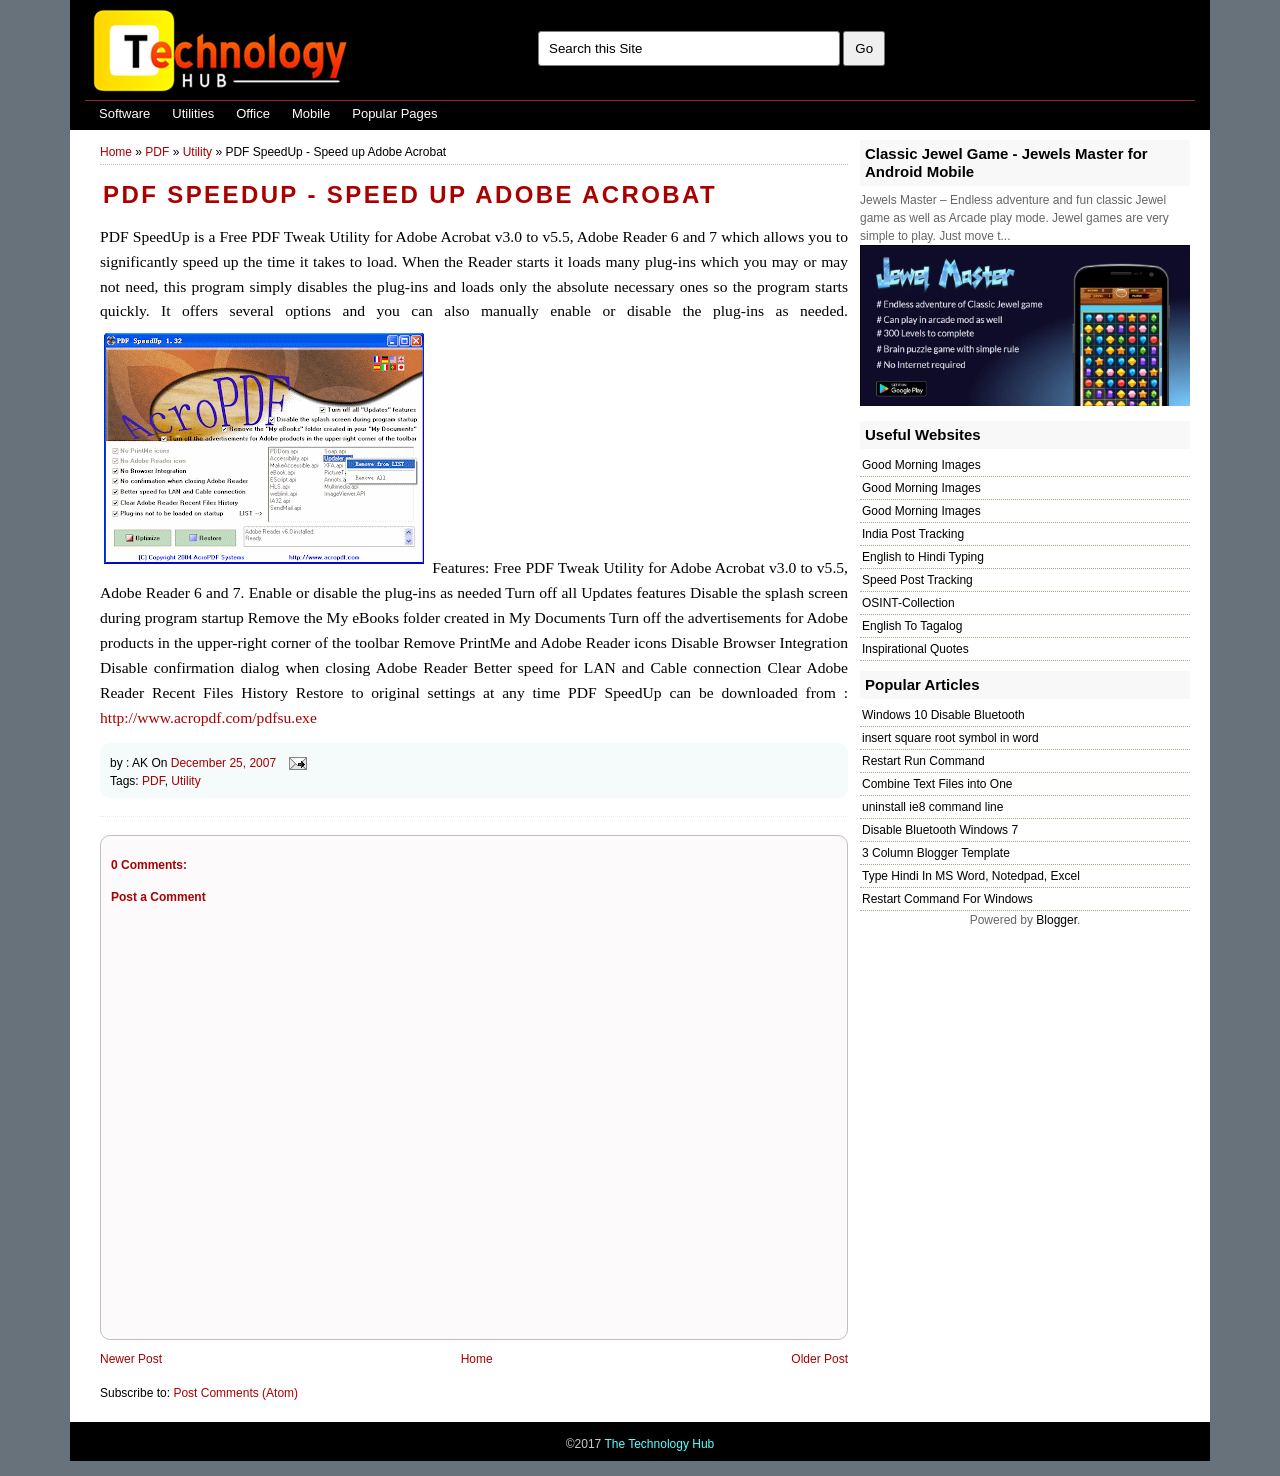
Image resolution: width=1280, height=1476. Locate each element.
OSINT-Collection (908, 603)
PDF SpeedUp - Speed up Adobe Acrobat (410, 194)
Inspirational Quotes (915, 649)
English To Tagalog (912, 626)
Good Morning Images (921, 465)
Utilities (193, 113)
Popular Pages (394, 113)
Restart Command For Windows (947, 899)
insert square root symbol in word (950, 738)
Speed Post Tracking (917, 580)
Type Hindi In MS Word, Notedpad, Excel (971, 876)
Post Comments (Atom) (235, 1393)
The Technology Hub (659, 1444)
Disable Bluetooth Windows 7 (940, 830)
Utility (197, 152)
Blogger (1056, 920)
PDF (157, 152)
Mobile (311, 113)
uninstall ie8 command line (932, 807)
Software (124, 113)
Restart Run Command (923, 761)
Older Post (819, 1359)
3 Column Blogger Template (936, 853)
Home (116, 152)
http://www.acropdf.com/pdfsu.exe (208, 717)
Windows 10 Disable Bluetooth (943, 715)
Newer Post (131, 1359)
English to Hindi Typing (923, 557)
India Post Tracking (913, 534)
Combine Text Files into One (937, 784)
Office (253, 113)
